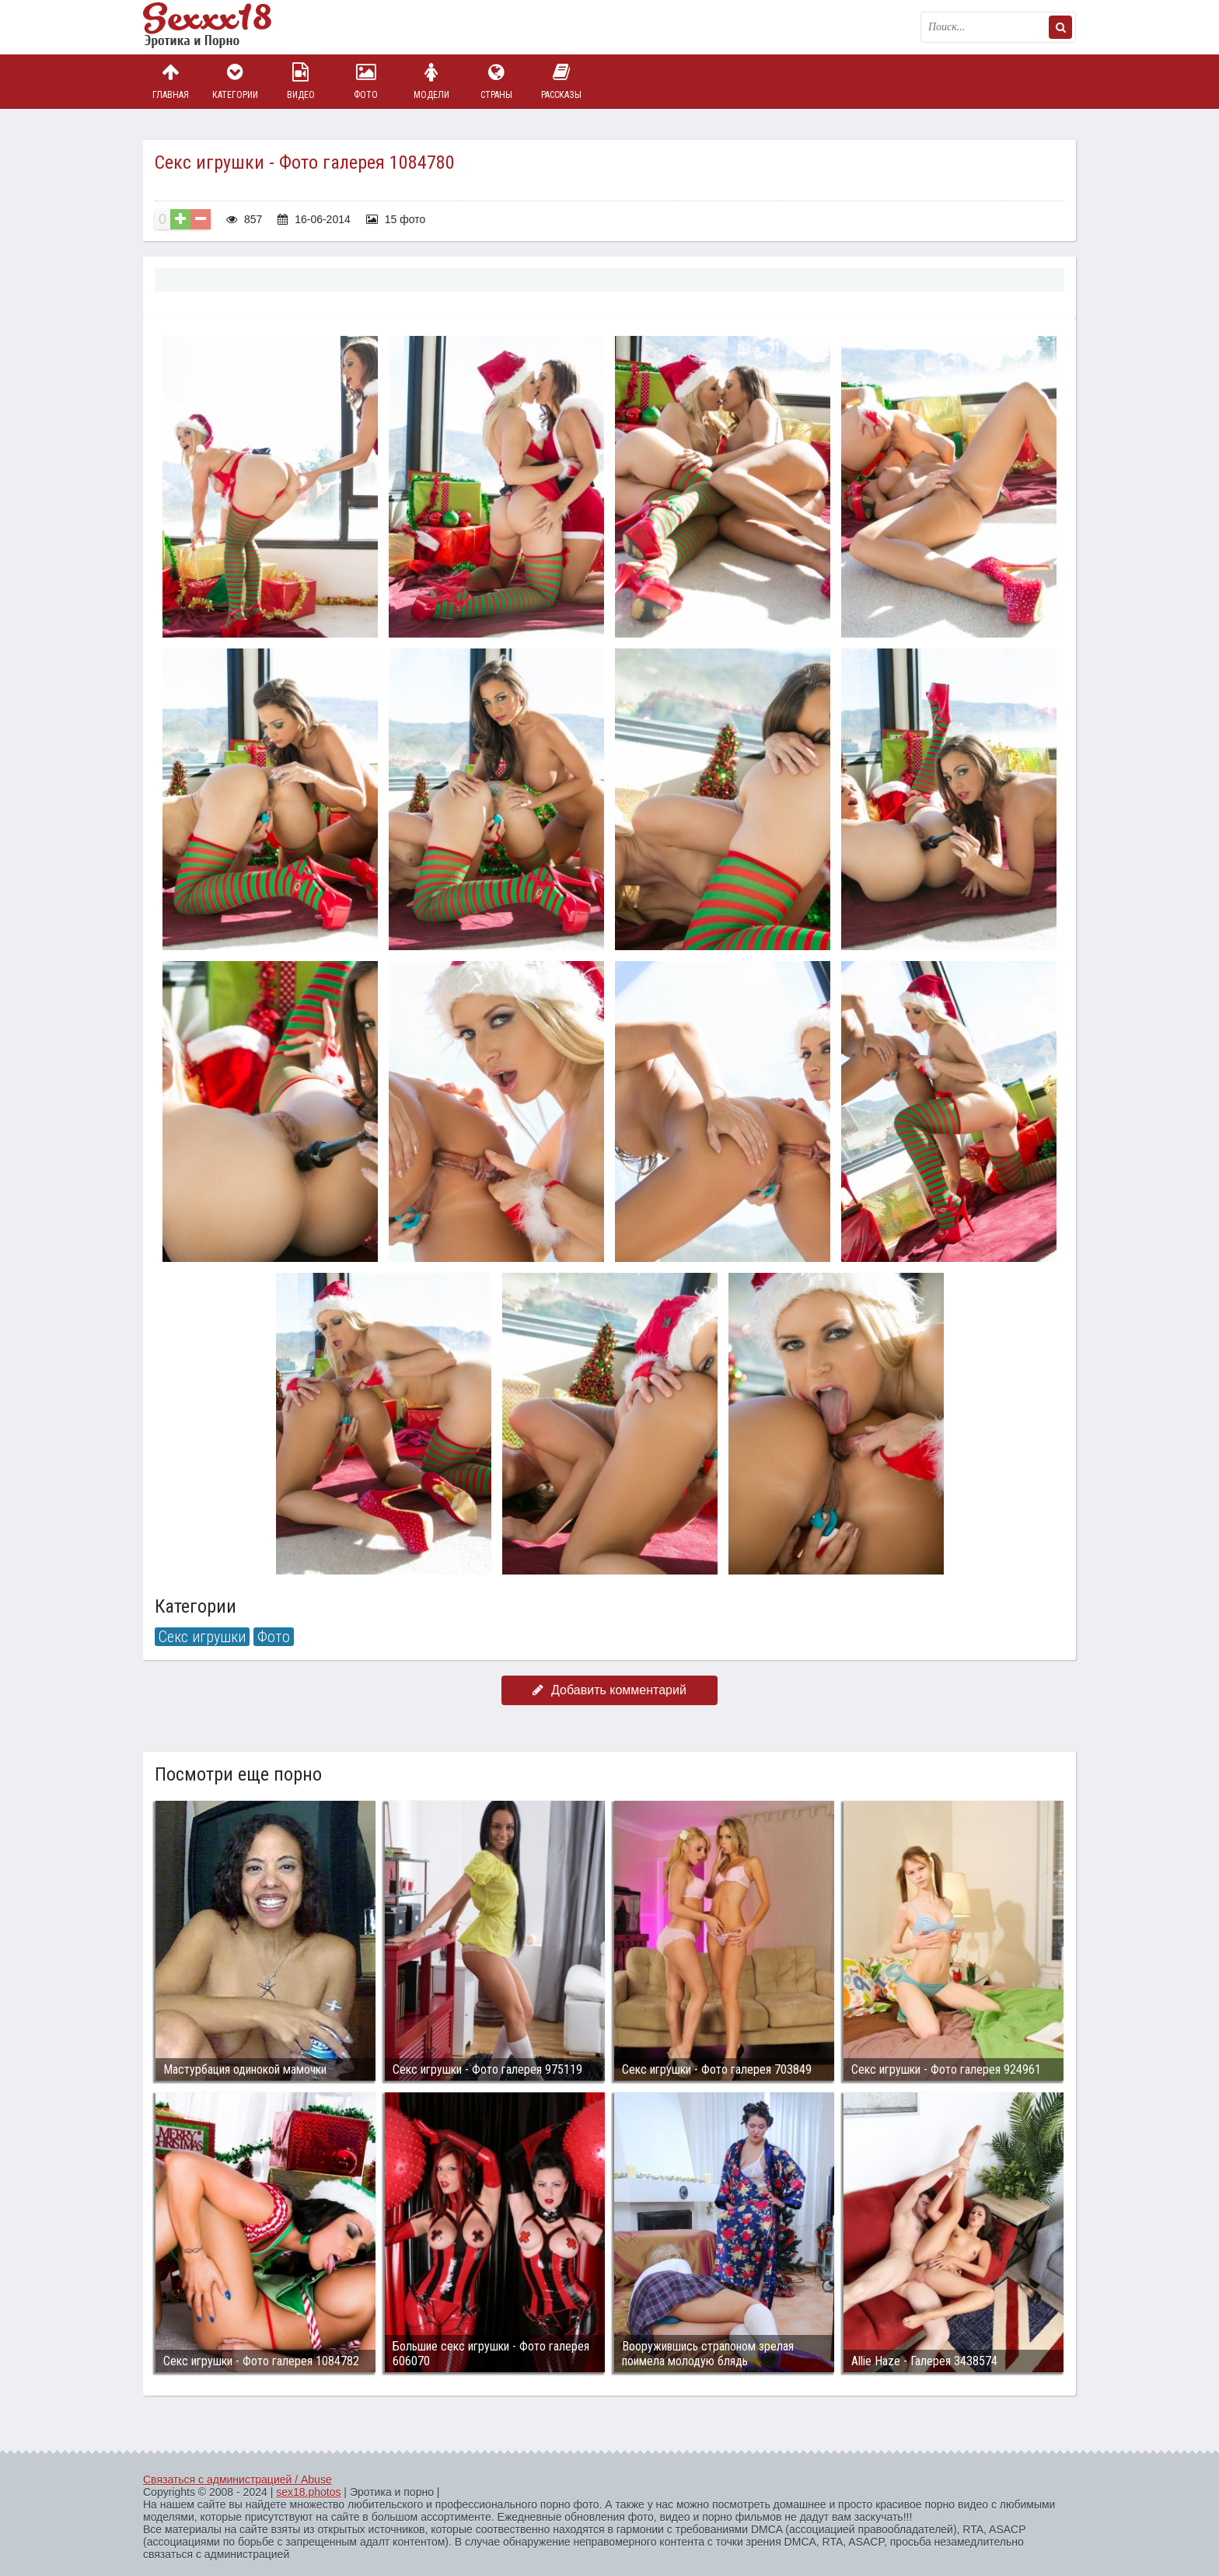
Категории (235, 81)
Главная (170, 81)
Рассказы (561, 81)
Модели (431, 81)
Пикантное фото (221, 27)
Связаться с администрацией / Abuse (237, 2479)
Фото (366, 81)
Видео (301, 81)
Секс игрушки (202, 1636)
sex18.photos (308, 2492)
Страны (496, 81)
